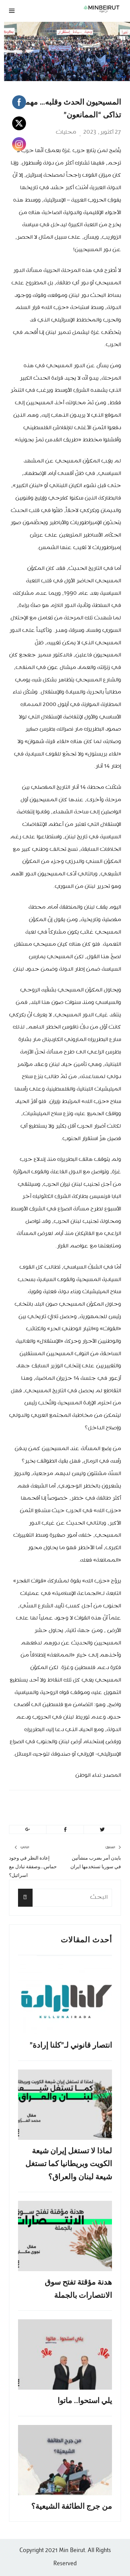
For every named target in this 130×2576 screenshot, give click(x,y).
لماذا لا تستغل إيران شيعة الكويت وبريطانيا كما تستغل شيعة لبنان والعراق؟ (68, 2163)
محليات (66, 132)
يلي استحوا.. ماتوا (85, 2400)
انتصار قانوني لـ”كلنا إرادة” (70, 2045)
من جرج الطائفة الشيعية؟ (71, 2506)
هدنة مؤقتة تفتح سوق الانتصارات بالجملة (78, 2288)
